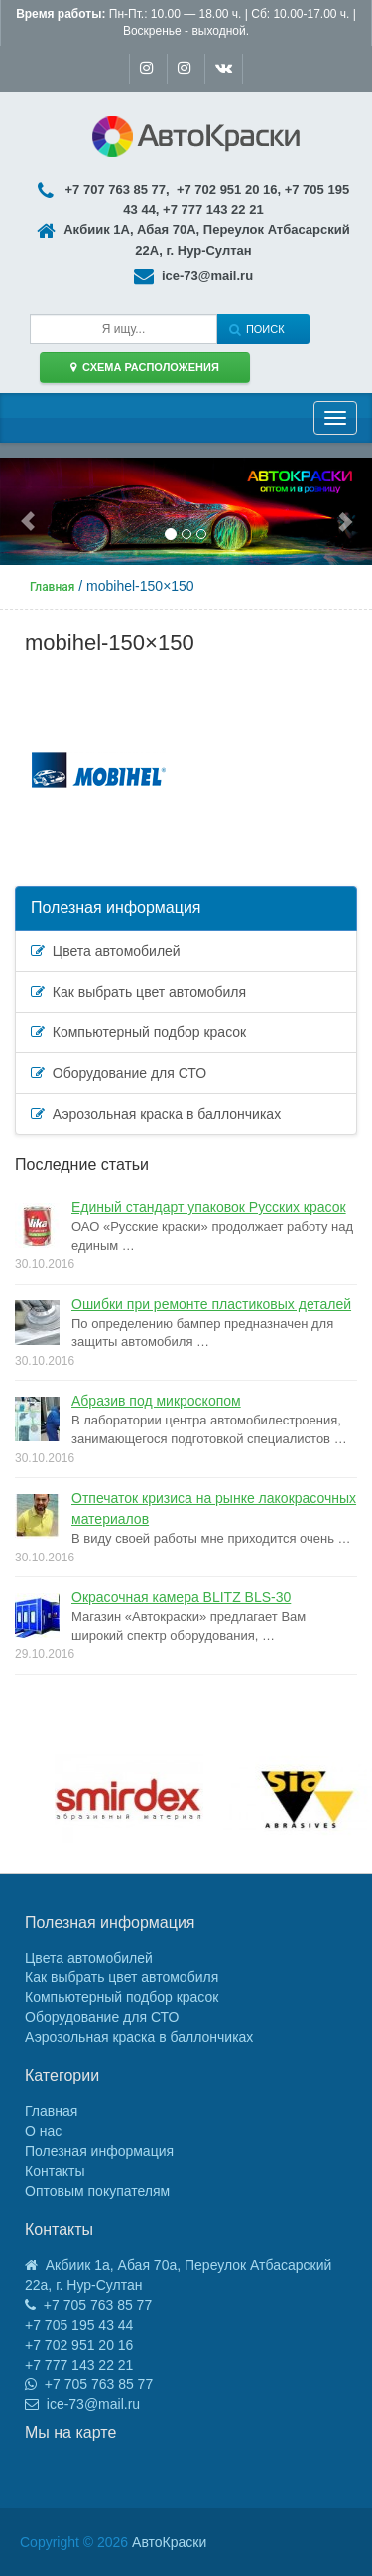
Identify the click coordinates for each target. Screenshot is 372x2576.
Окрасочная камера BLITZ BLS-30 (181, 1597)
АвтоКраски (169, 2542)
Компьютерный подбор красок (138, 1032)
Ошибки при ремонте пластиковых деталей (211, 1304)
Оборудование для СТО (118, 1073)
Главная (51, 2111)
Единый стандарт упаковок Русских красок (208, 1207)
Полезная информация (116, 907)
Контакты (54, 2171)
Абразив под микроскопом (156, 1401)
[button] (28, 512)
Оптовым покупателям (97, 2191)
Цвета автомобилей (106, 951)
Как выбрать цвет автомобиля (138, 992)
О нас (43, 2131)
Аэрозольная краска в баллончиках (156, 1114)
